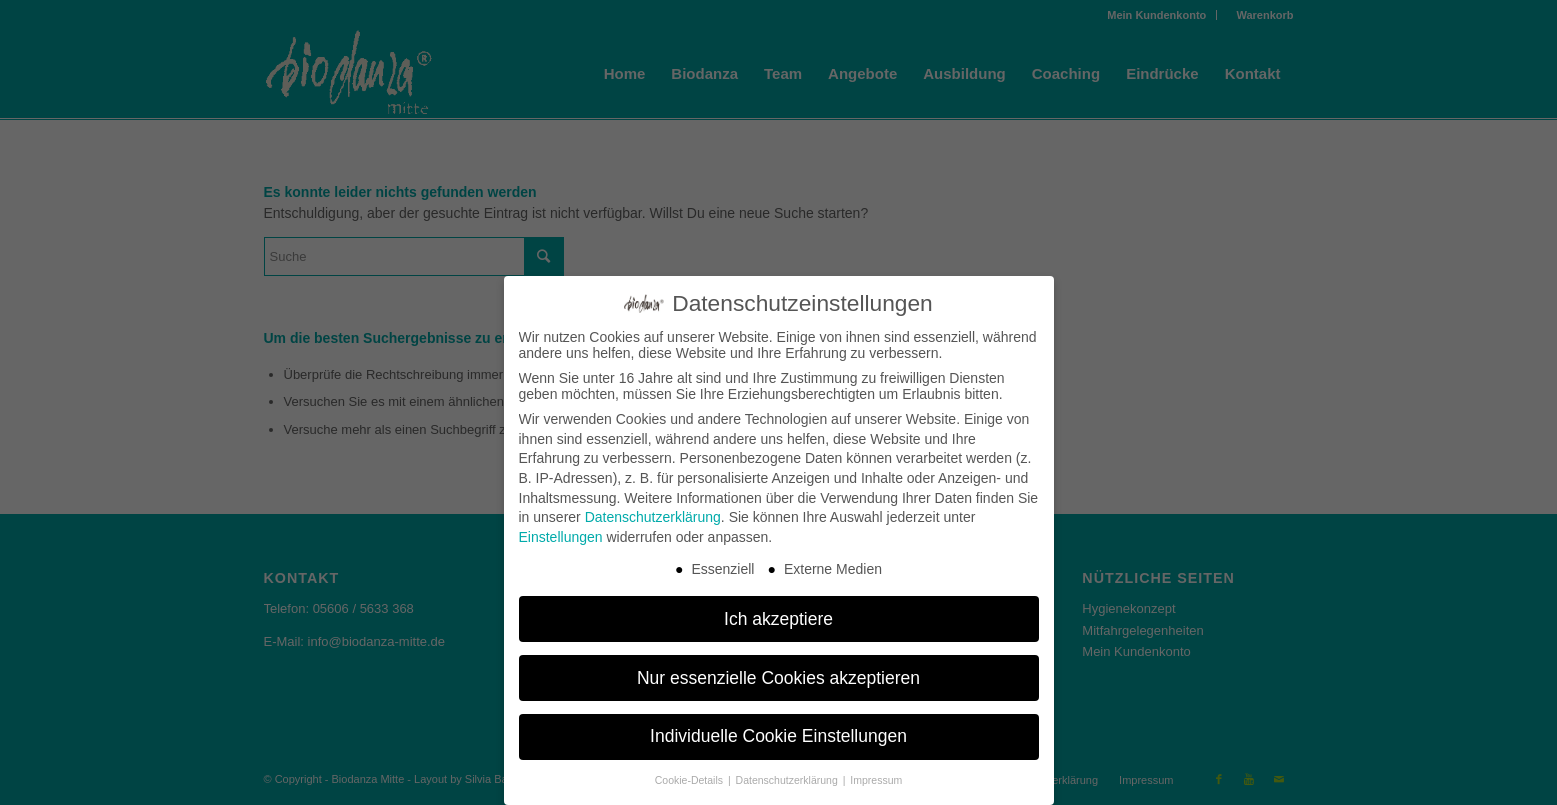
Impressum (876, 780)
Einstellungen (561, 537)
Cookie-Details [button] (690, 780)
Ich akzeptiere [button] (778, 619)
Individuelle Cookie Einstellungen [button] (778, 736)
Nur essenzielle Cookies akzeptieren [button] (778, 678)
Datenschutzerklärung (653, 517)
